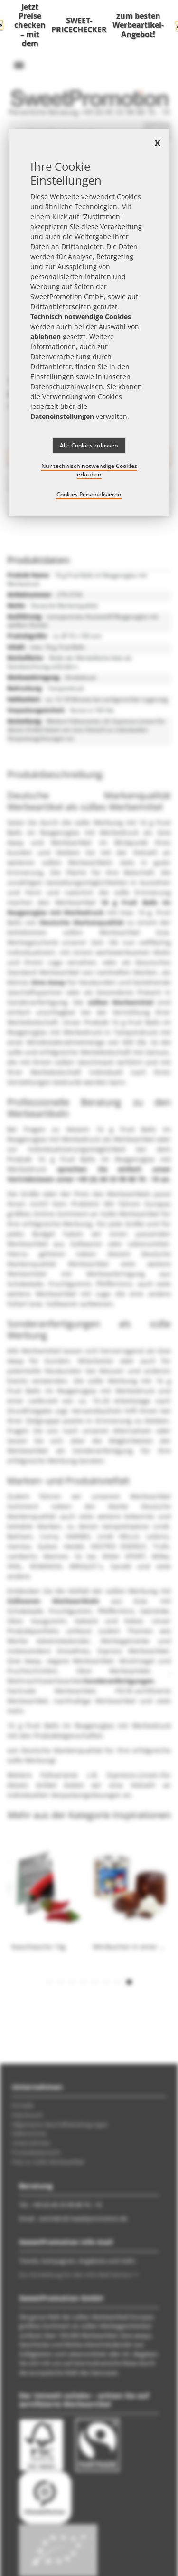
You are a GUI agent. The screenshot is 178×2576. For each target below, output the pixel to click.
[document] (89, 323)
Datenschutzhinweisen (66, 386)
